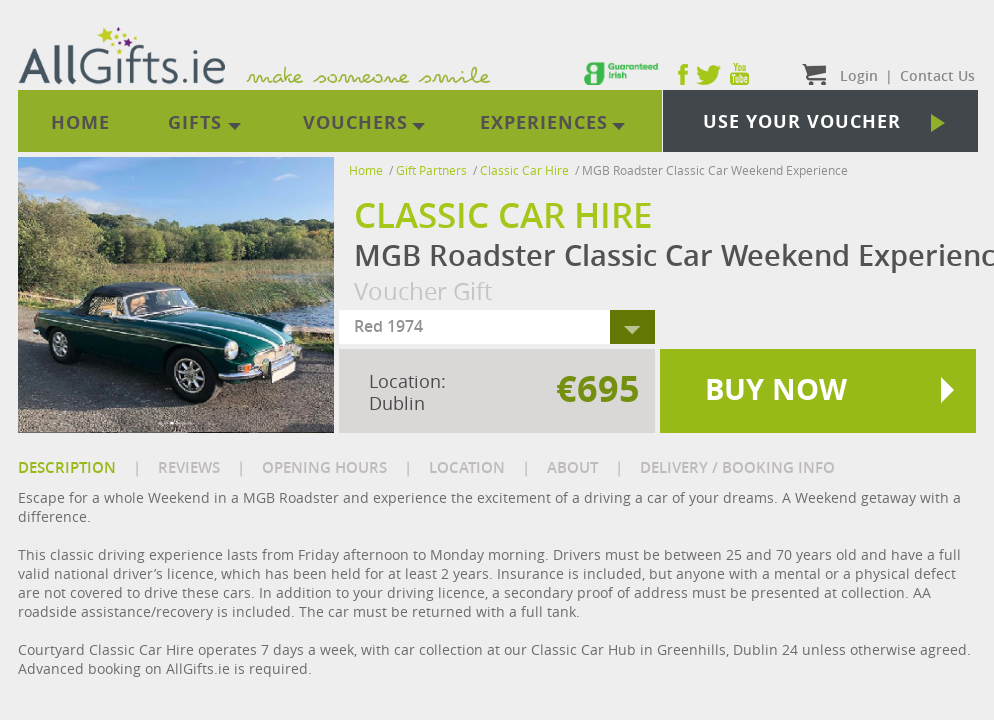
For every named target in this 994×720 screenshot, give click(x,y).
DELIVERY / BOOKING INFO (737, 467)
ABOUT (572, 467)
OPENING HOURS (324, 467)
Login (859, 75)
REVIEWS (189, 467)
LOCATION (467, 467)
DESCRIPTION (67, 467)
